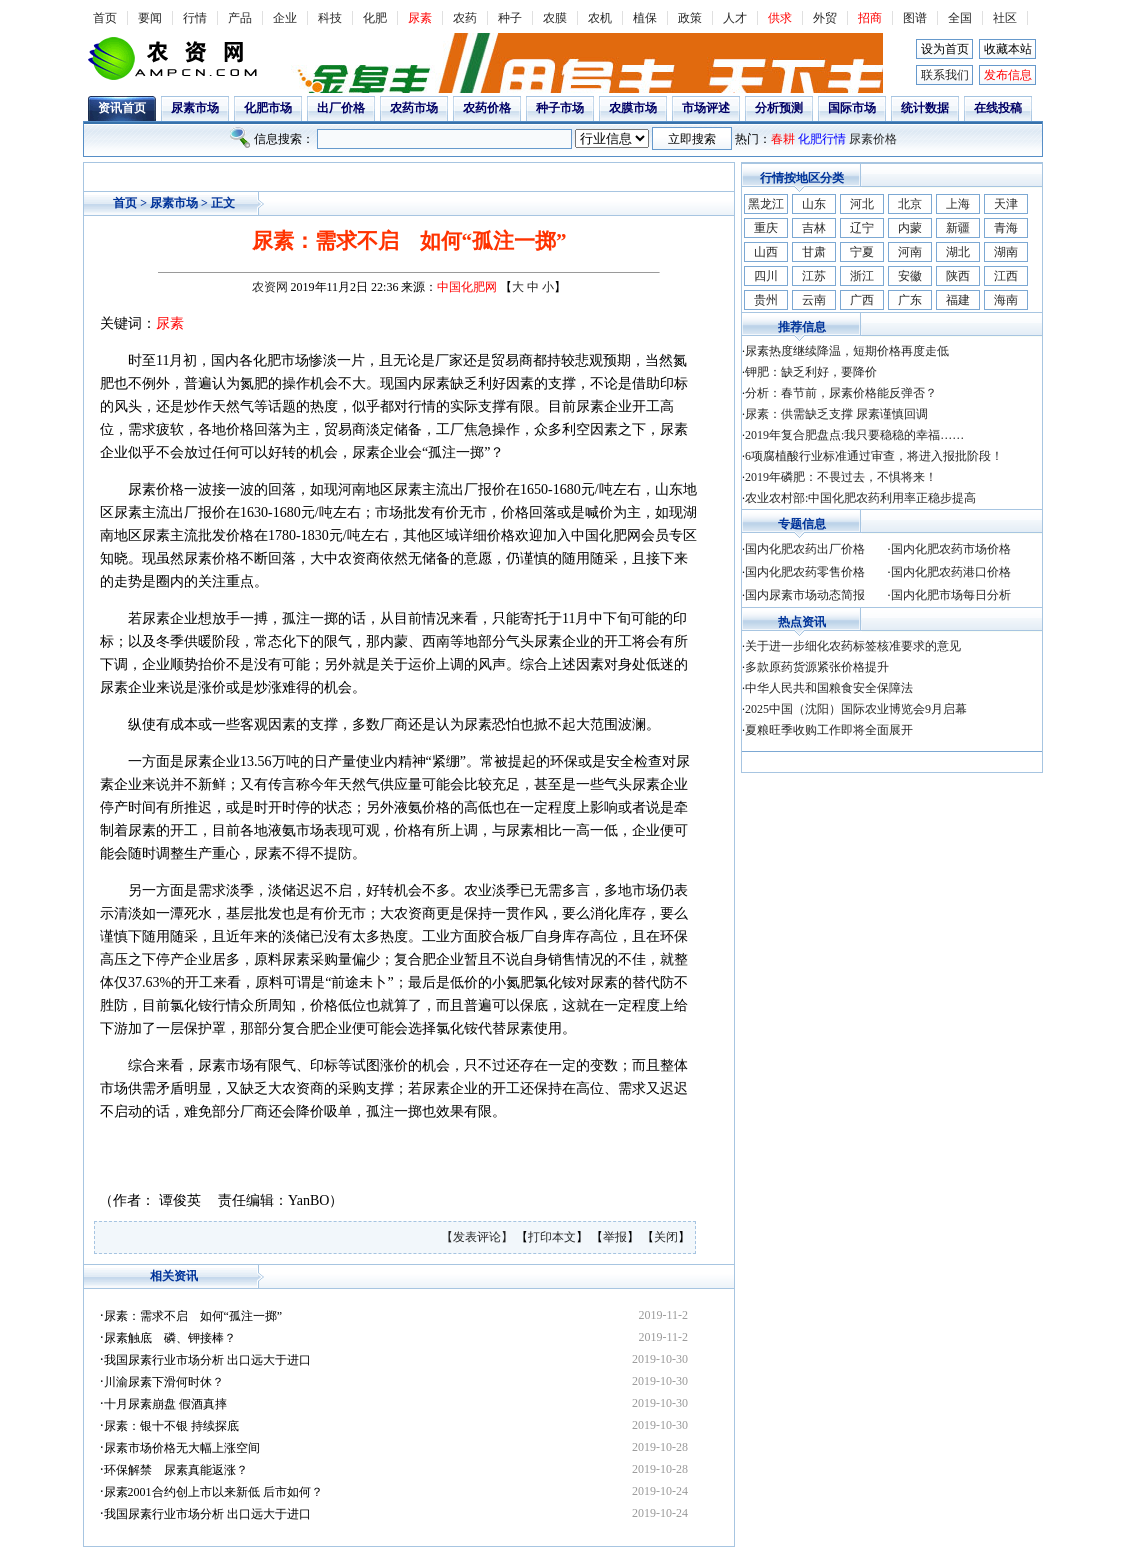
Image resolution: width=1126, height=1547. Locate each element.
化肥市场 (268, 108)
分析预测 (779, 108)
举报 (615, 1237)
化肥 (375, 18)
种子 (510, 18)
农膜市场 (633, 108)
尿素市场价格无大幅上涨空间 (182, 1448)
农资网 (270, 287)
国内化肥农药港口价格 (951, 572)
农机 (600, 18)
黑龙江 (766, 204)
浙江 (862, 276)
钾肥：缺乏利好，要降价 (811, 372)
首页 (105, 18)
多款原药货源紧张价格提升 (817, 667)
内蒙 (910, 228)
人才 (735, 18)
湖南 (1006, 252)
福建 (958, 300)
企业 (285, 18)
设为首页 (945, 49)
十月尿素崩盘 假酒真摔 (165, 1404)
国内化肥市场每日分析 (951, 595)
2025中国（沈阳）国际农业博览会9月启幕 (856, 709)
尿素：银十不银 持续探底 (171, 1426)
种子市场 (560, 108)
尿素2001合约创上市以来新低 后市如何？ (213, 1492)
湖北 (958, 252)
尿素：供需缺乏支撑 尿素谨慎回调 (836, 414)
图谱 (915, 18)
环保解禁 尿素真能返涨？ (176, 1470)
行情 (195, 18)
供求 (780, 18)
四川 (766, 276)
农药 (465, 18)
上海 (958, 204)
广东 (910, 300)
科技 (330, 18)
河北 (862, 204)
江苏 (814, 276)
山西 (766, 252)
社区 (1005, 18)
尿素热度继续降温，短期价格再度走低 (847, 351)
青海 (1006, 228)
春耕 (783, 139)
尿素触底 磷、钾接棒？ (170, 1338)
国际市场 (852, 108)
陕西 (958, 276)
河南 (910, 252)
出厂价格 (341, 108)
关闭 (666, 1237)
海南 (1006, 300)
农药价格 (487, 108)
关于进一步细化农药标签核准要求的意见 (853, 646)
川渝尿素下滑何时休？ (164, 1382)
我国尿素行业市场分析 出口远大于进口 (207, 1360)
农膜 (555, 18)
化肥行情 (822, 139)
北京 (910, 204)
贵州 (766, 300)
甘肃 (814, 252)
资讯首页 (122, 108)
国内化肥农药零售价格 (805, 572)
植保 (645, 18)
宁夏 (862, 252)
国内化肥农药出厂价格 (805, 549)
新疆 (958, 228)
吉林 (814, 228)
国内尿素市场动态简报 (805, 595)
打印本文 (552, 1237)
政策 (690, 18)
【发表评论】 (478, 1237)
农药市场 (414, 108)
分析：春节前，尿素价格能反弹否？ (841, 393)
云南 (814, 300)
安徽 (910, 276)
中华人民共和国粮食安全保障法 (829, 688)
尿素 (420, 18)
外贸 (825, 18)
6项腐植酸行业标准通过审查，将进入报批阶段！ (874, 456)
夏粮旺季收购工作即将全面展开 (829, 730)
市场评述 (706, 108)
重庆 (766, 228)
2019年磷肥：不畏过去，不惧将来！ (841, 477)
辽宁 (862, 228)
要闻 (150, 18)
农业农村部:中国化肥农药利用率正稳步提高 (860, 498)
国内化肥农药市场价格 (951, 549)
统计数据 (925, 108)
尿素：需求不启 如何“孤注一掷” (193, 1316)
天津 (1006, 204)
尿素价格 (873, 139)
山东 (814, 204)
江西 (1006, 276)
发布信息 (1008, 75)
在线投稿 (998, 108)
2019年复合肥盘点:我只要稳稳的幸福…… (854, 435)
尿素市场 (195, 108)
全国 (960, 18)
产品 (240, 18)
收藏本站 (1008, 49)
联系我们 (945, 75)
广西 (862, 300)
